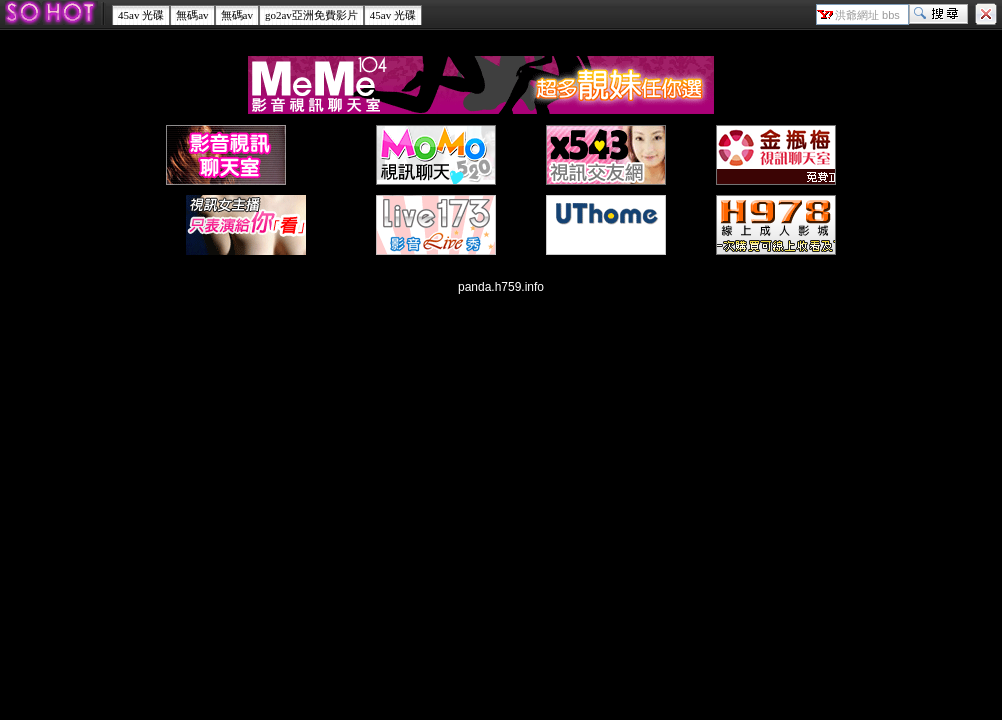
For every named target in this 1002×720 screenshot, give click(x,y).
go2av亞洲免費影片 (311, 15)
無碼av (192, 15)
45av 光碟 (141, 15)
